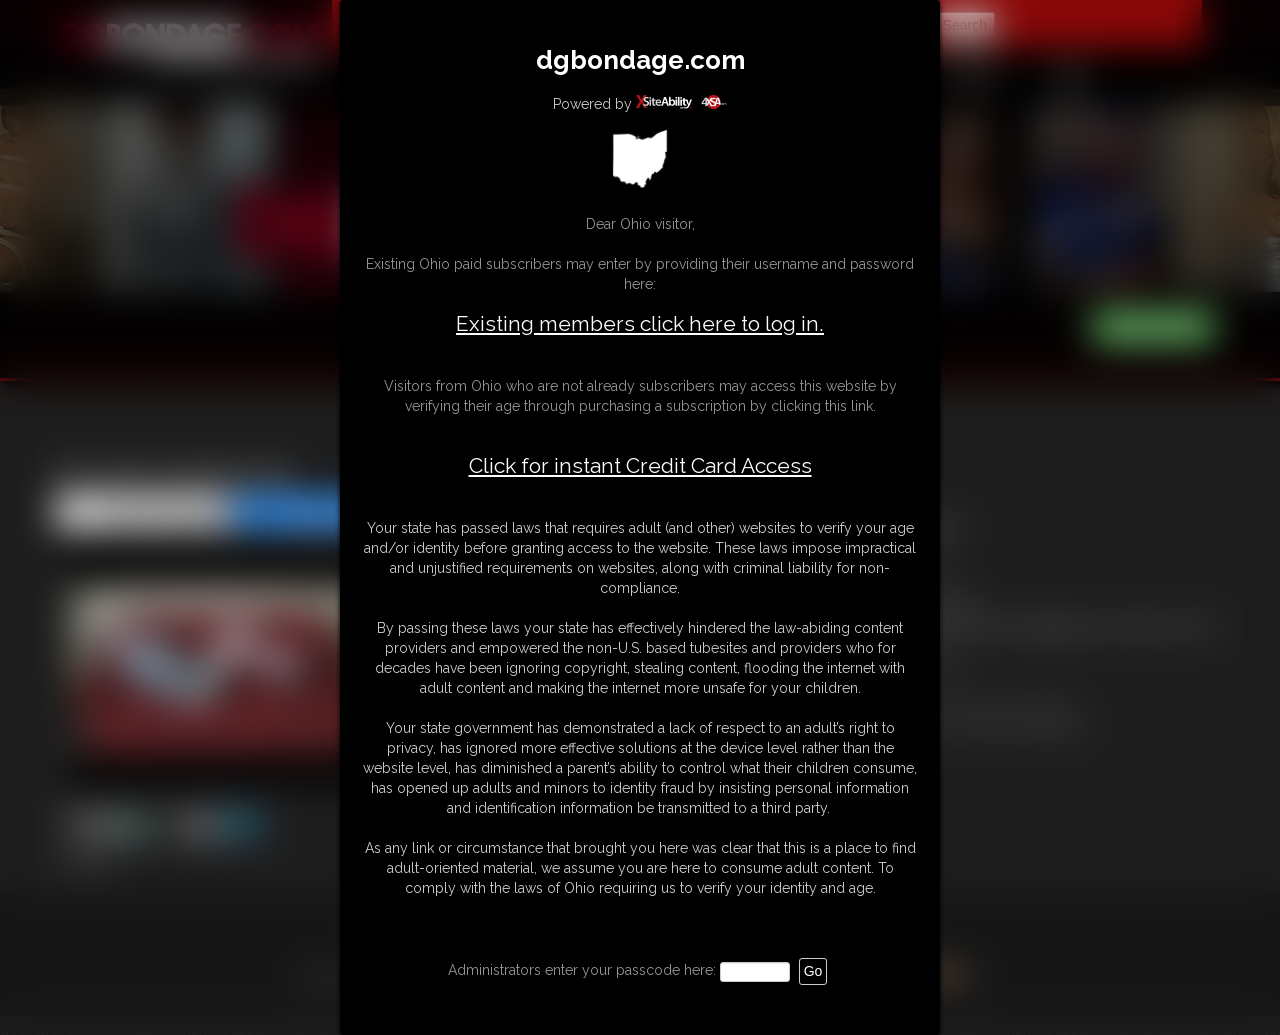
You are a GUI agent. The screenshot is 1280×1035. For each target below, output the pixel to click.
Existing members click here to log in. (640, 323)
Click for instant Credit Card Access (640, 466)
